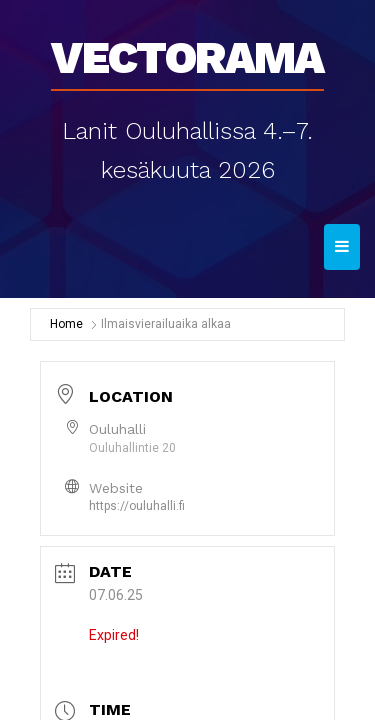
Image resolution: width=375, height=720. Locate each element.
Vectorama (187, 51)
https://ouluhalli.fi (137, 506)
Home (66, 324)
